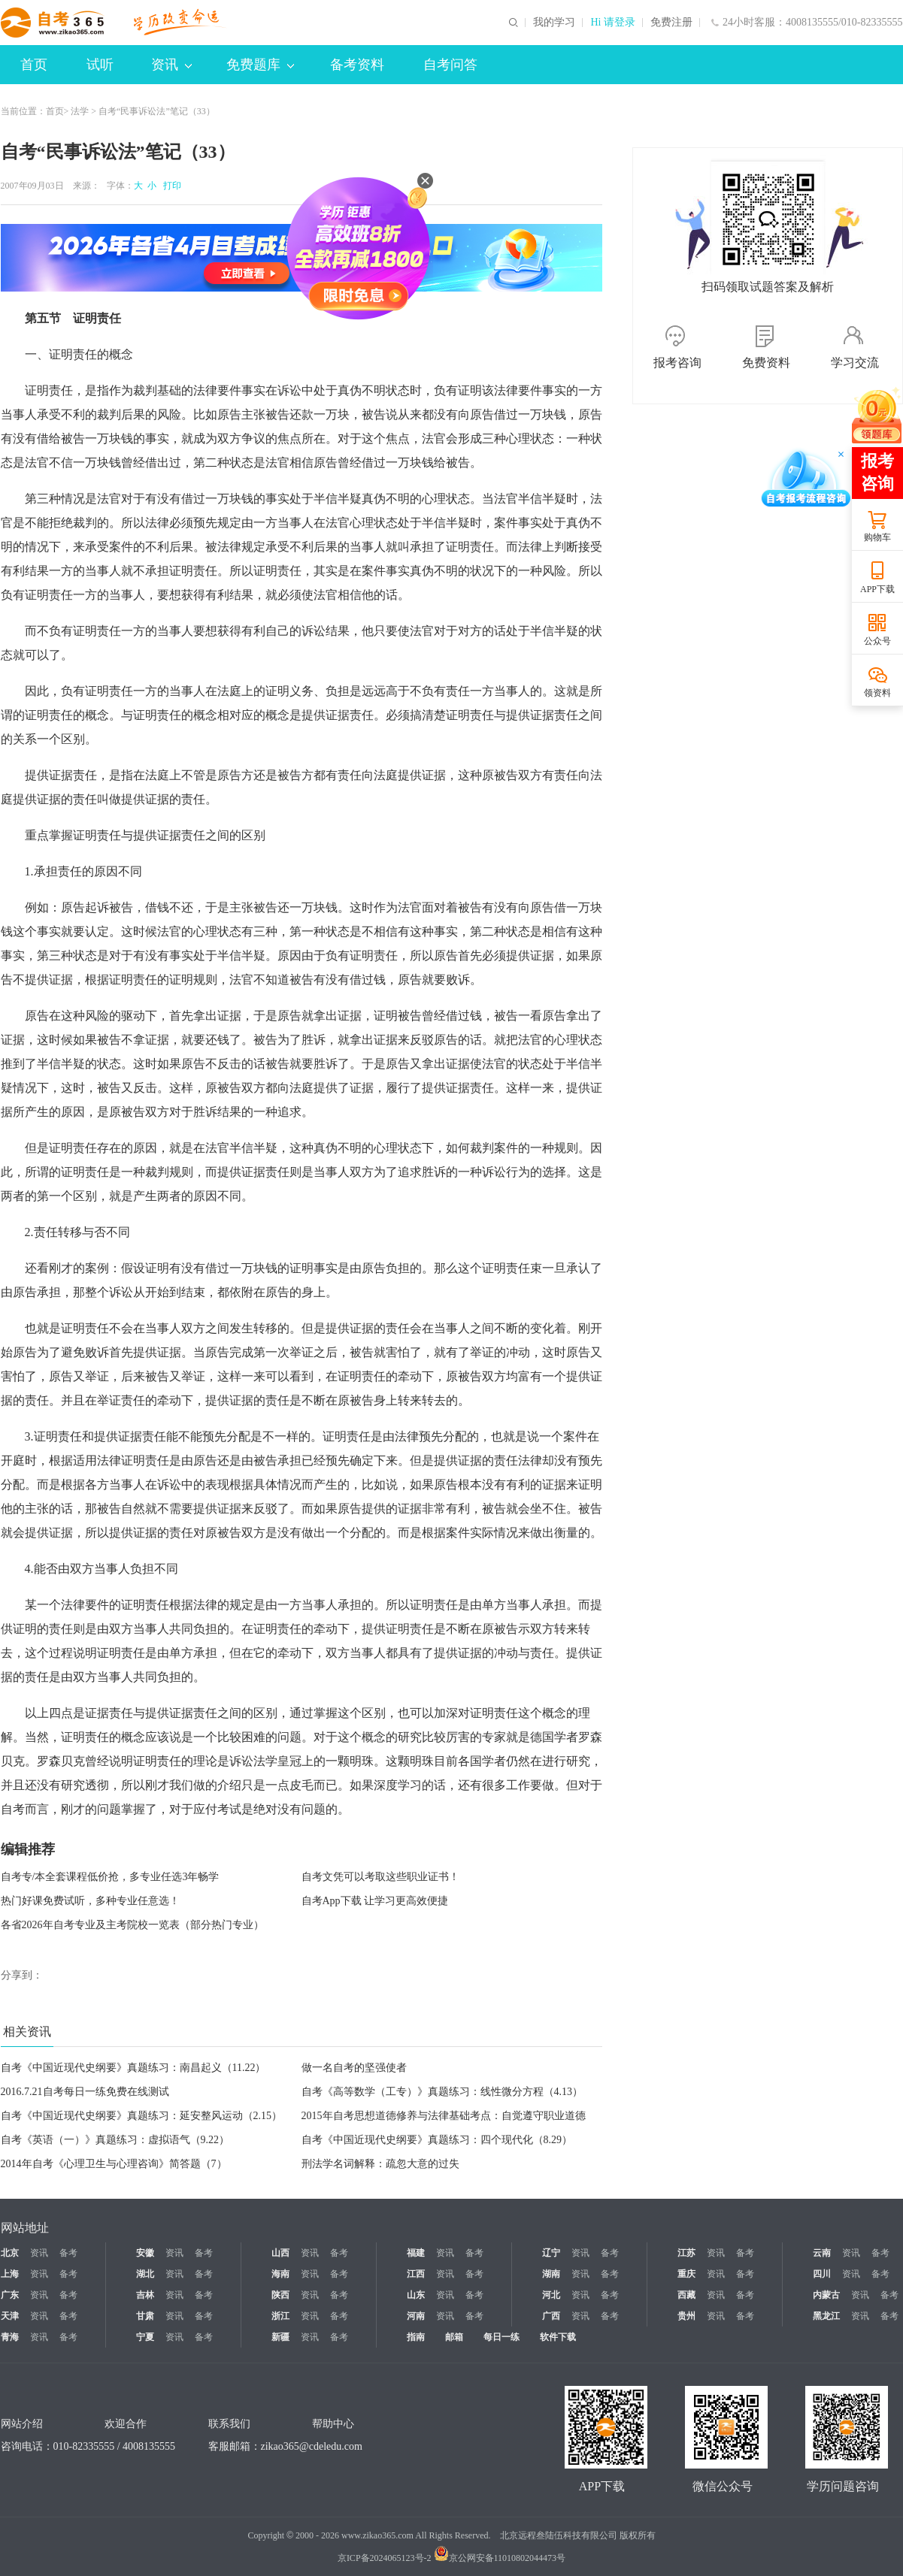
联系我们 (229, 2423)
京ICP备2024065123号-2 (385, 2558)
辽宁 (551, 2253)
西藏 (686, 2295)
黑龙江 (826, 2316)
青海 (10, 2337)
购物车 (877, 537)
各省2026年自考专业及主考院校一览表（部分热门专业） (132, 1924)
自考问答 (450, 64)
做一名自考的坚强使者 (354, 2067)
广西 (551, 2316)
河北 (551, 2295)
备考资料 (357, 64)
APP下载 (877, 589)
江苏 (686, 2253)
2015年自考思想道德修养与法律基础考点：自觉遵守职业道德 (444, 2115)
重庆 (686, 2274)
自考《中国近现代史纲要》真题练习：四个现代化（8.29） (437, 2139)
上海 (10, 2274)
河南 (416, 2316)
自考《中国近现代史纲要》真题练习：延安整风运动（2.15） (142, 2115)
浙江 (280, 2316)
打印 (170, 185)
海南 (280, 2274)
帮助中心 (333, 2423)
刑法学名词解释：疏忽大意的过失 (380, 2163)
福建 (416, 2253)
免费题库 (260, 64)
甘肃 (145, 2316)
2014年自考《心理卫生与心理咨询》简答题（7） (114, 2163)
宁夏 (145, 2337)
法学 (80, 111)
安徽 (145, 2253)
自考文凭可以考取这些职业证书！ (380, 1876)
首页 (33, 64)
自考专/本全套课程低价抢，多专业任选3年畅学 (110, 1876)
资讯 (171, 64)
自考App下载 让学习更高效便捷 (375, 1900)
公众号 (877, 641)
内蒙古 (826, 2295)
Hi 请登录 (612, 22)
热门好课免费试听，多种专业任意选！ (90, 1900)
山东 (416, 2295)
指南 (416, 2337)
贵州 (686, 2316)
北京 (10, 2253)
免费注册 (671, 22)
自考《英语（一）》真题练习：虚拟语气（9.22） (115, 2139)
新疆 (280, 2337)
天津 (10, 2316)
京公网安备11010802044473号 (500, 2558)
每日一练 (501, 2337)
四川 (822, 2274)
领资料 (877, 693)
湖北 (145, 2274)
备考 (68, 2253)
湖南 (551, 2274)
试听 (100, 64)
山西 (280, 2253)
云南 (822, 2253)
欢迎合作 (126, 2423)
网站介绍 (22, 2423)
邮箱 (454, 2337)
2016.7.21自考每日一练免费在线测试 (85, 2091)
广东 (10, 2295)
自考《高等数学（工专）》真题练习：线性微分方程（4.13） (442, 2091)
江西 (416, 2274)
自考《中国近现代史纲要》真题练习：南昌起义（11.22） (133, 2067)
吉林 (145, 2295)
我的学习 (554, 22)
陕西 (280, 2295)
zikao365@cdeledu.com (311, 2446)
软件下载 (558, 2337)
